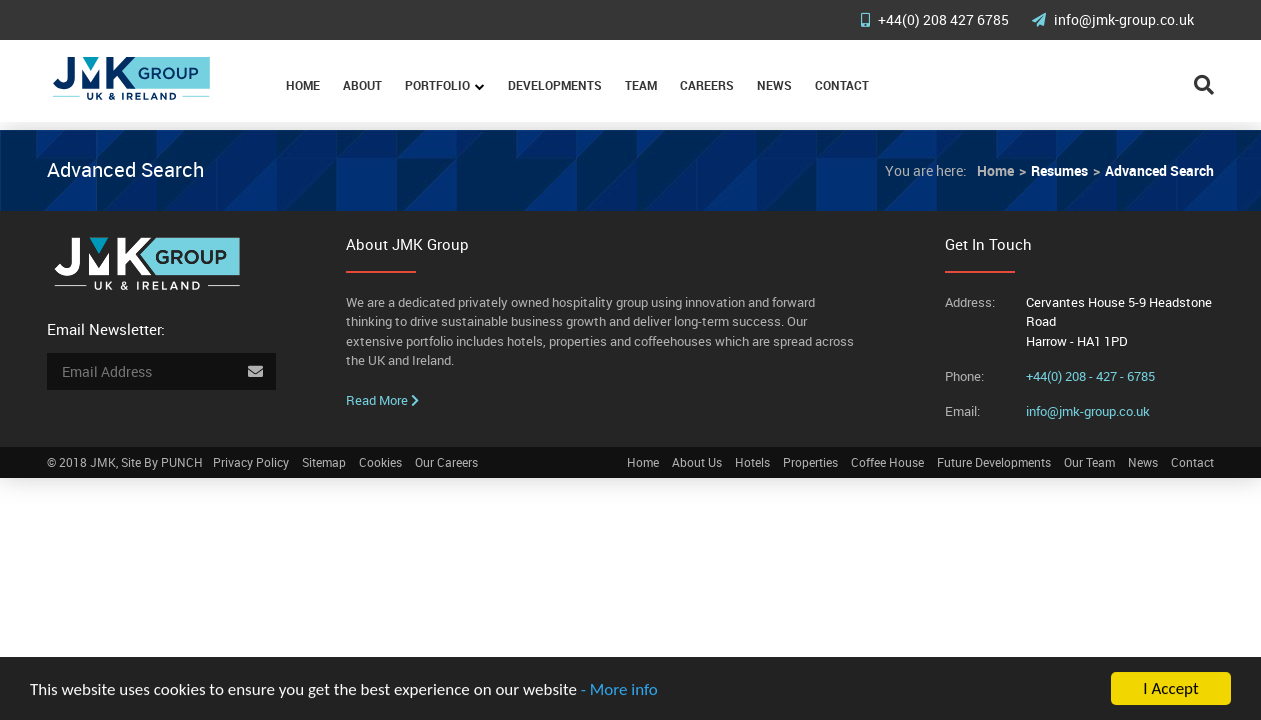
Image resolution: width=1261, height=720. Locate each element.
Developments (555, 85)
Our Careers (446, 462)
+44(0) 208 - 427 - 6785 (1090, 376)
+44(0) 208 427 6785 (936, 19)
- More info (619, 690)
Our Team (1089, 462)
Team (641, 85)
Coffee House (887, 462)
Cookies (380, 462)
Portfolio (437, 85)
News (774, 85)
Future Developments (994, 462)
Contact (842, 85)
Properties (810, 462)
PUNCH (182, 462)
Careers (707, 85)
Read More (382, 400)
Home (303, 85)
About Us (697, 462)
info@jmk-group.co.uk (1113, 19)
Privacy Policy (251, 462)
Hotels (752, 462)
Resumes (1059, 170)
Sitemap (324, 462)
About (362, 85)
